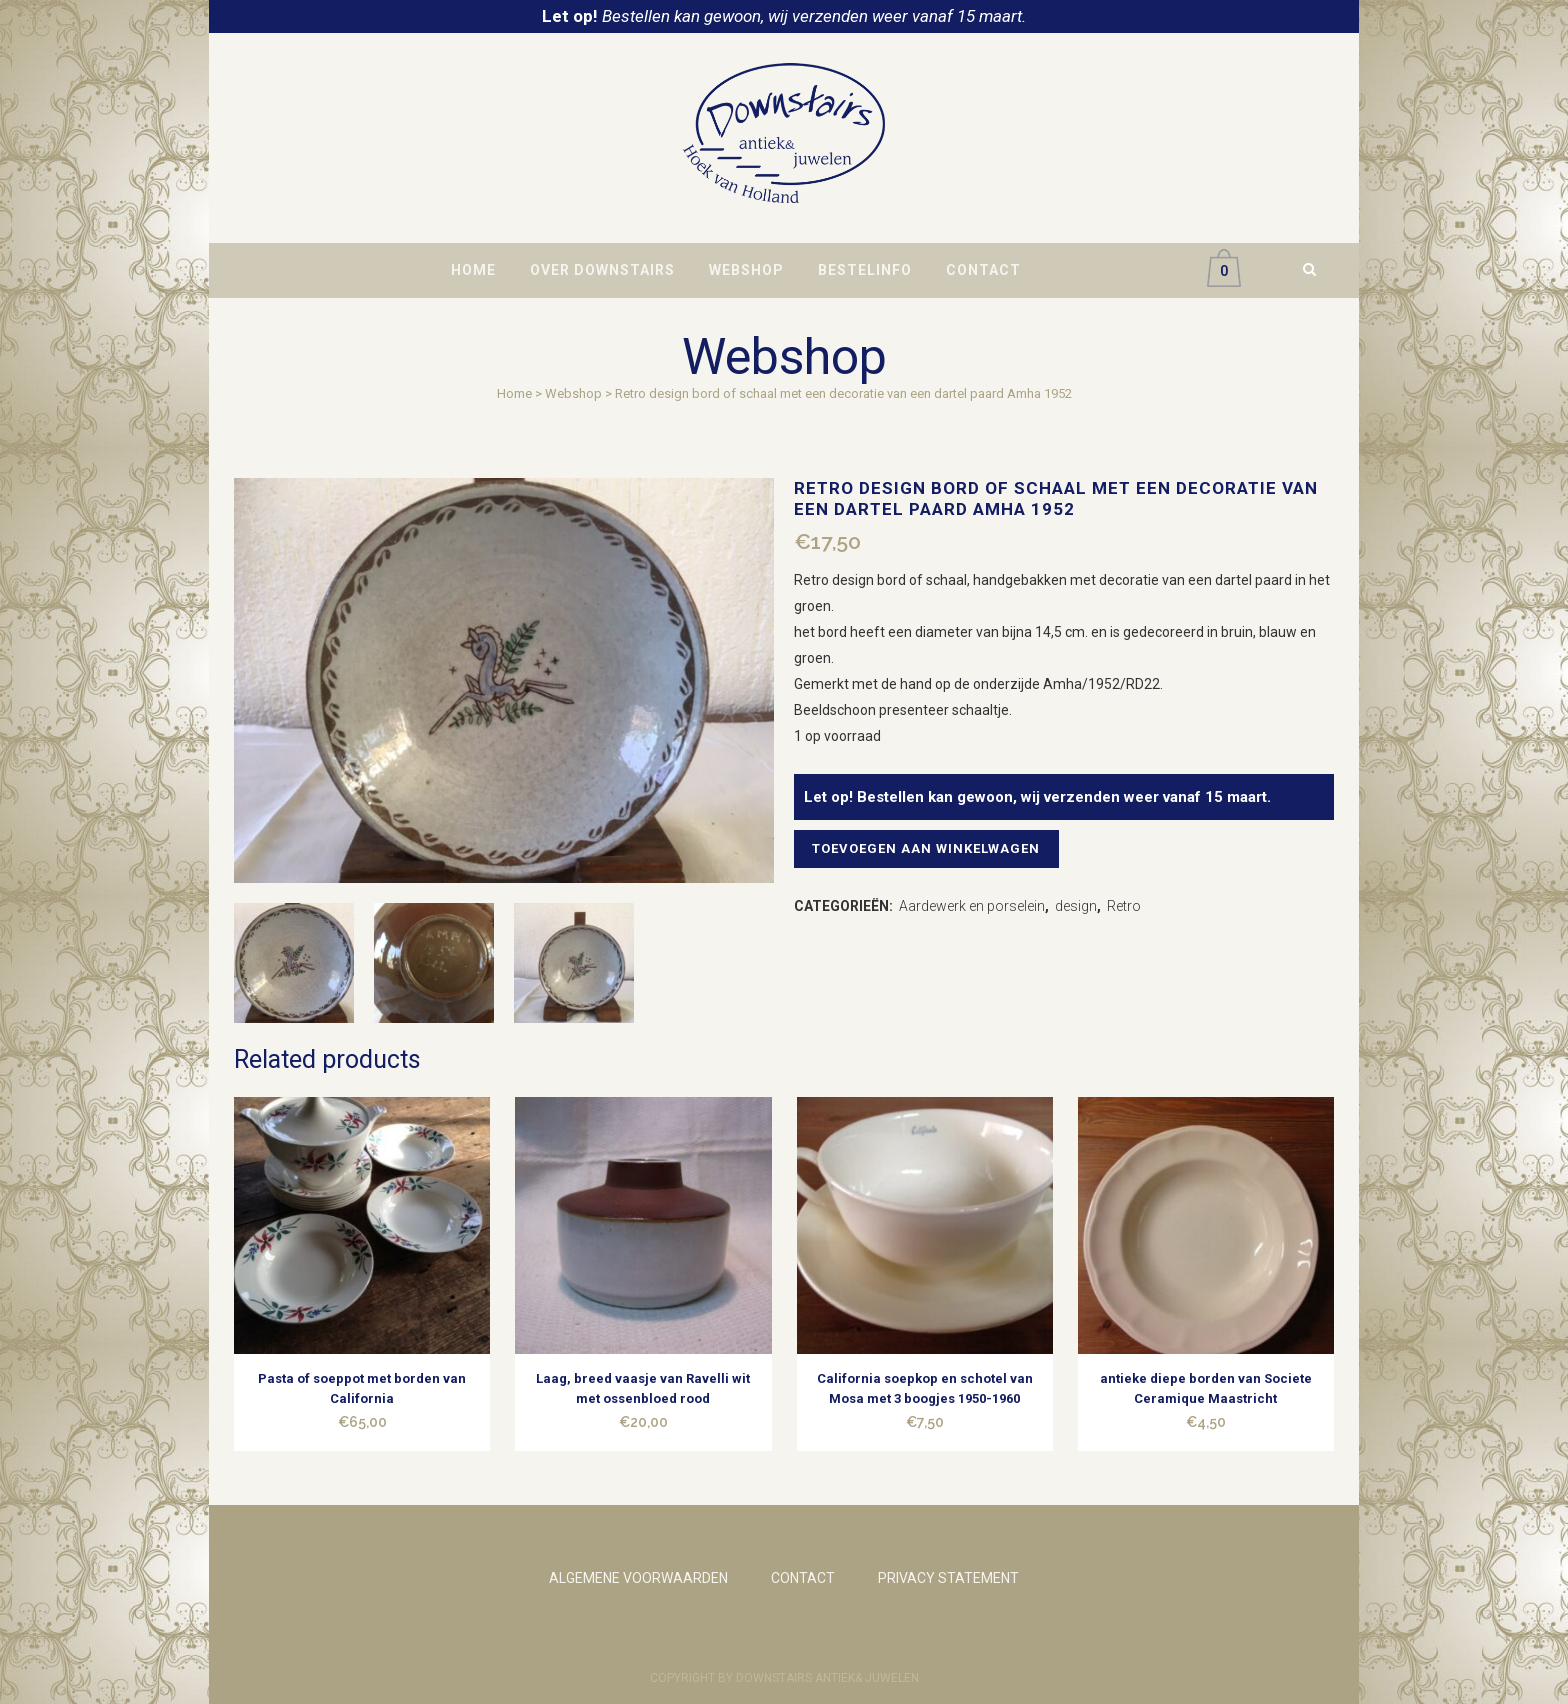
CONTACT (803, 1578)
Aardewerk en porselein (972, 906)
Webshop (573, 393)
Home (514, 393)
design (1076, 906)
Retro (1124, 906)
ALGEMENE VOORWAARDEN (638, 1578)
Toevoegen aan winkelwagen (931, 848)
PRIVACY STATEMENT (948, 1578)
